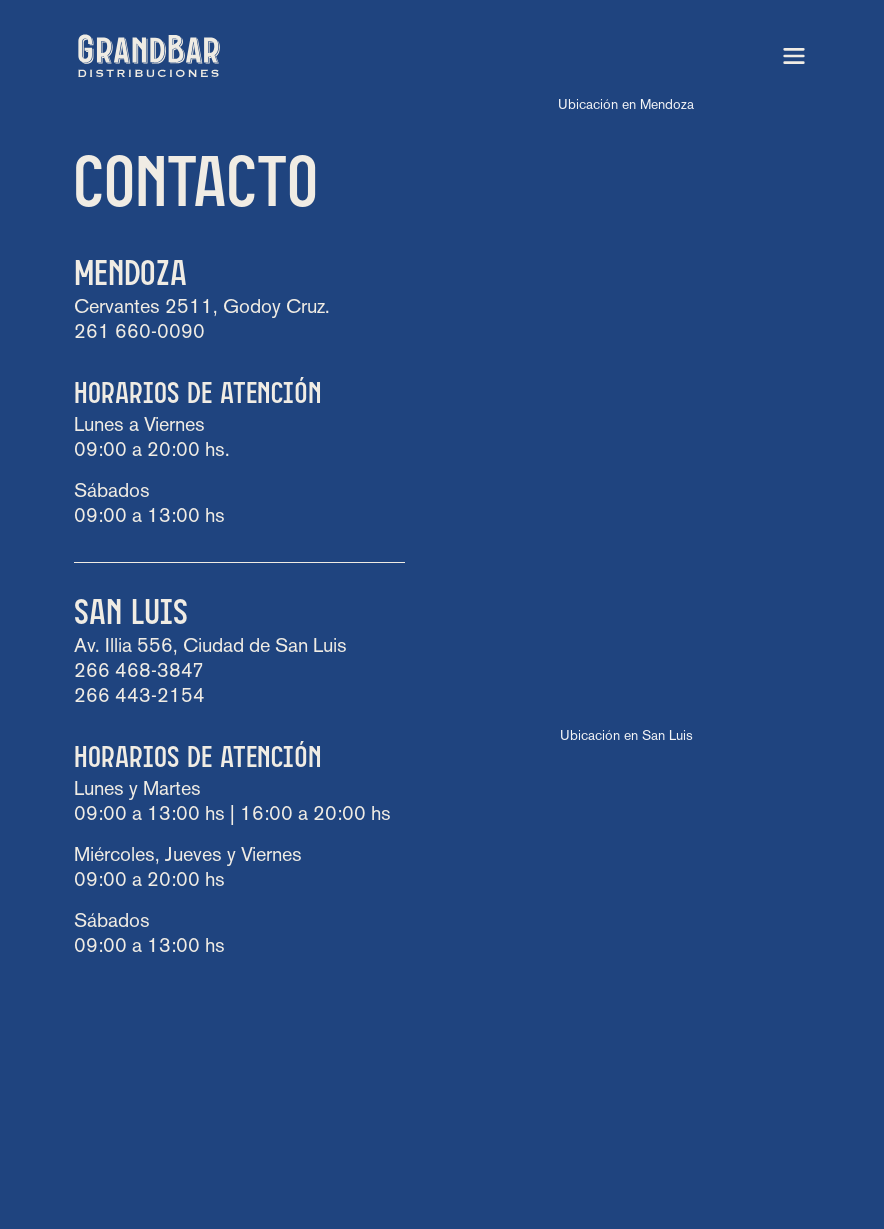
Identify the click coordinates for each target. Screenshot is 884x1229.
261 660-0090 (139, 333)
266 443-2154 (139, 697)
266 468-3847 (139, 672)
